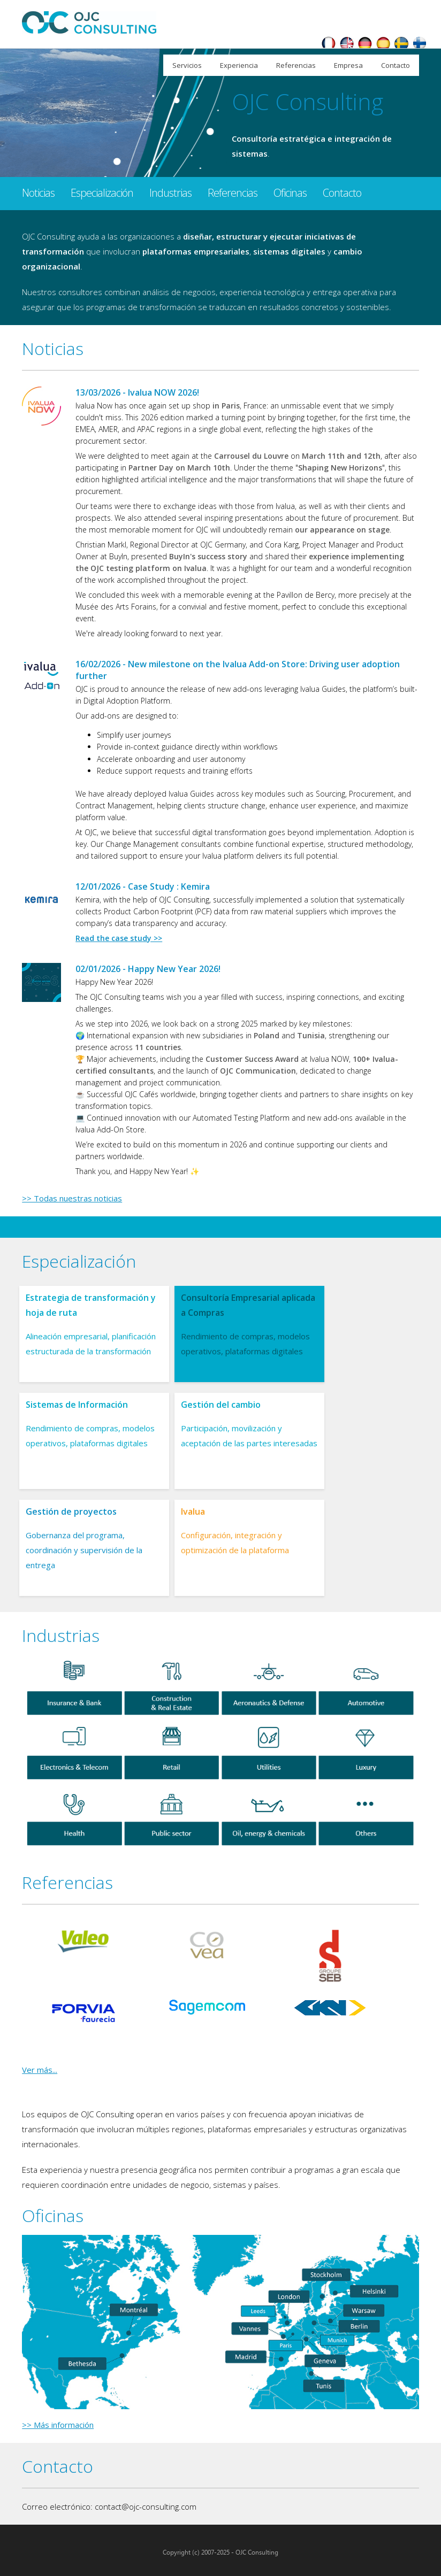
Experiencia (239, 65)
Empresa (348, 65)
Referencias (296, 65)
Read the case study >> (118, 938)
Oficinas (290, 193)
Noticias (38, 193)
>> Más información (58, 2424)
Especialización (102, 193)
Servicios (187, 65)
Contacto (395, 65)
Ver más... (39, 2069)
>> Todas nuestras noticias (72, 1198)
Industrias (170, 193)
